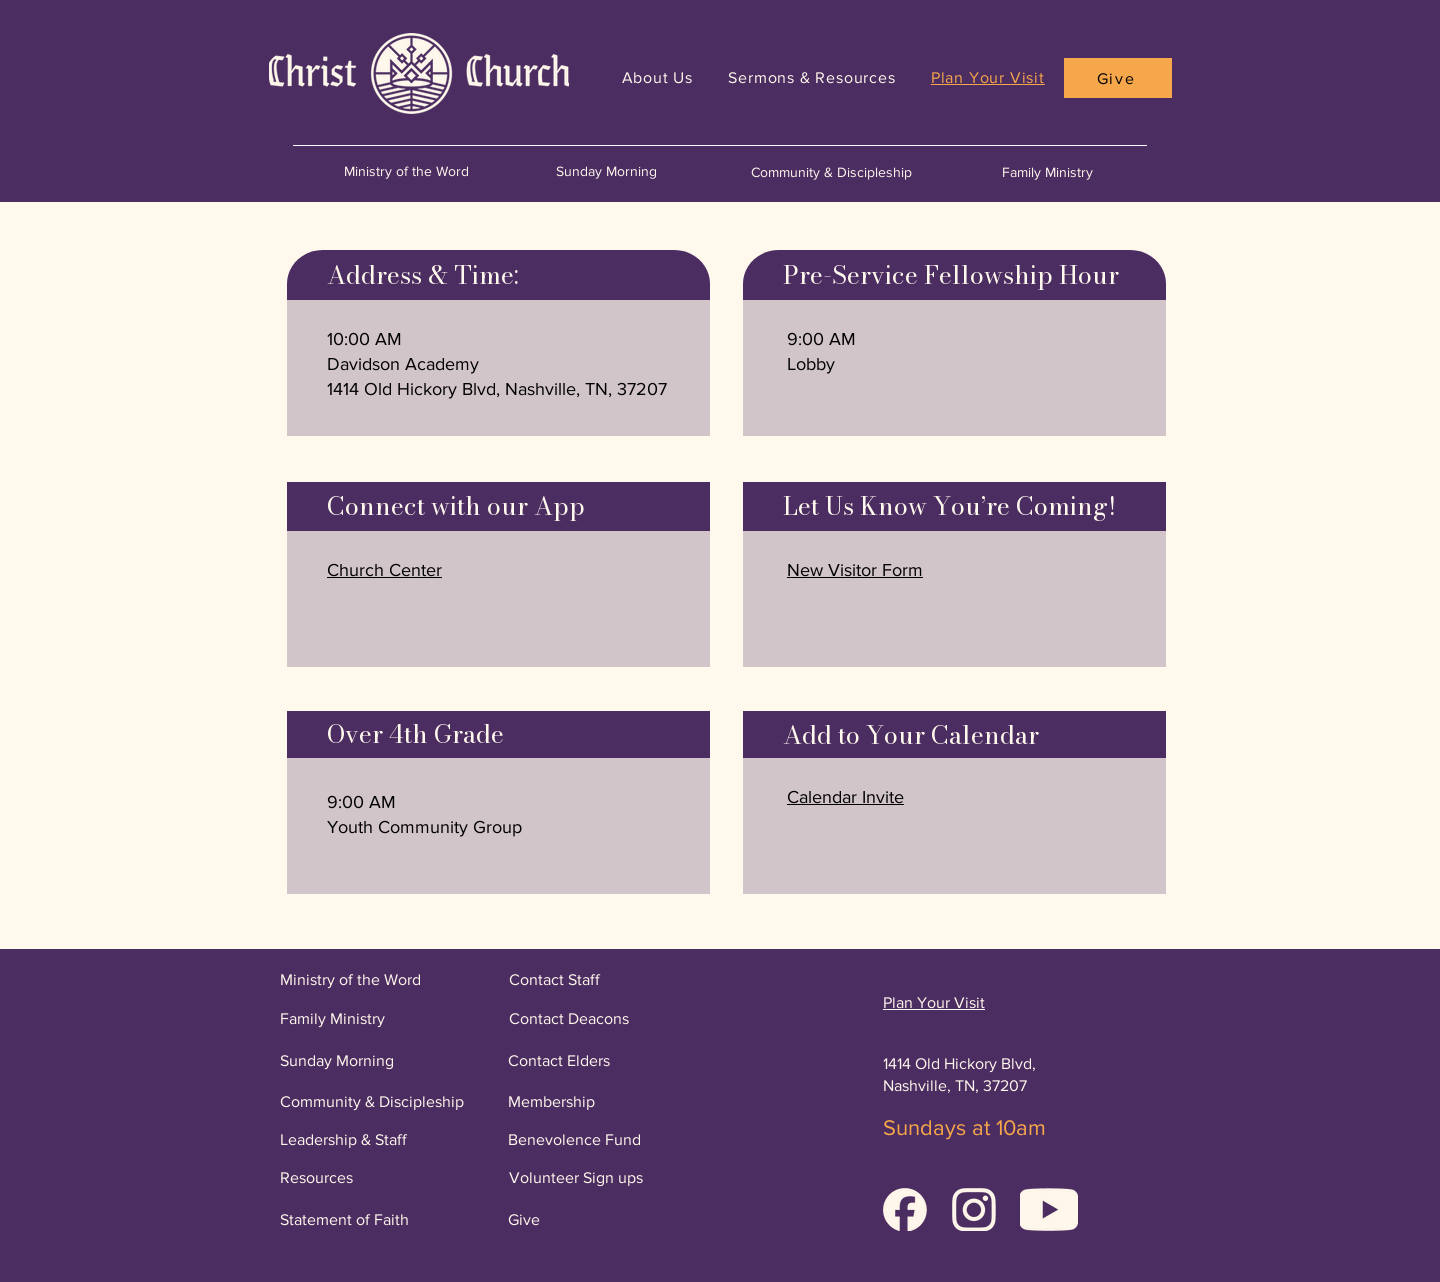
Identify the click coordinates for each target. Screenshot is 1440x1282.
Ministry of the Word (406, 171)
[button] (845, 797)
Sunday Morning (606, 171)
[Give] (1118, 78)
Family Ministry (1047, 172)
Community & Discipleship (831, 172)
